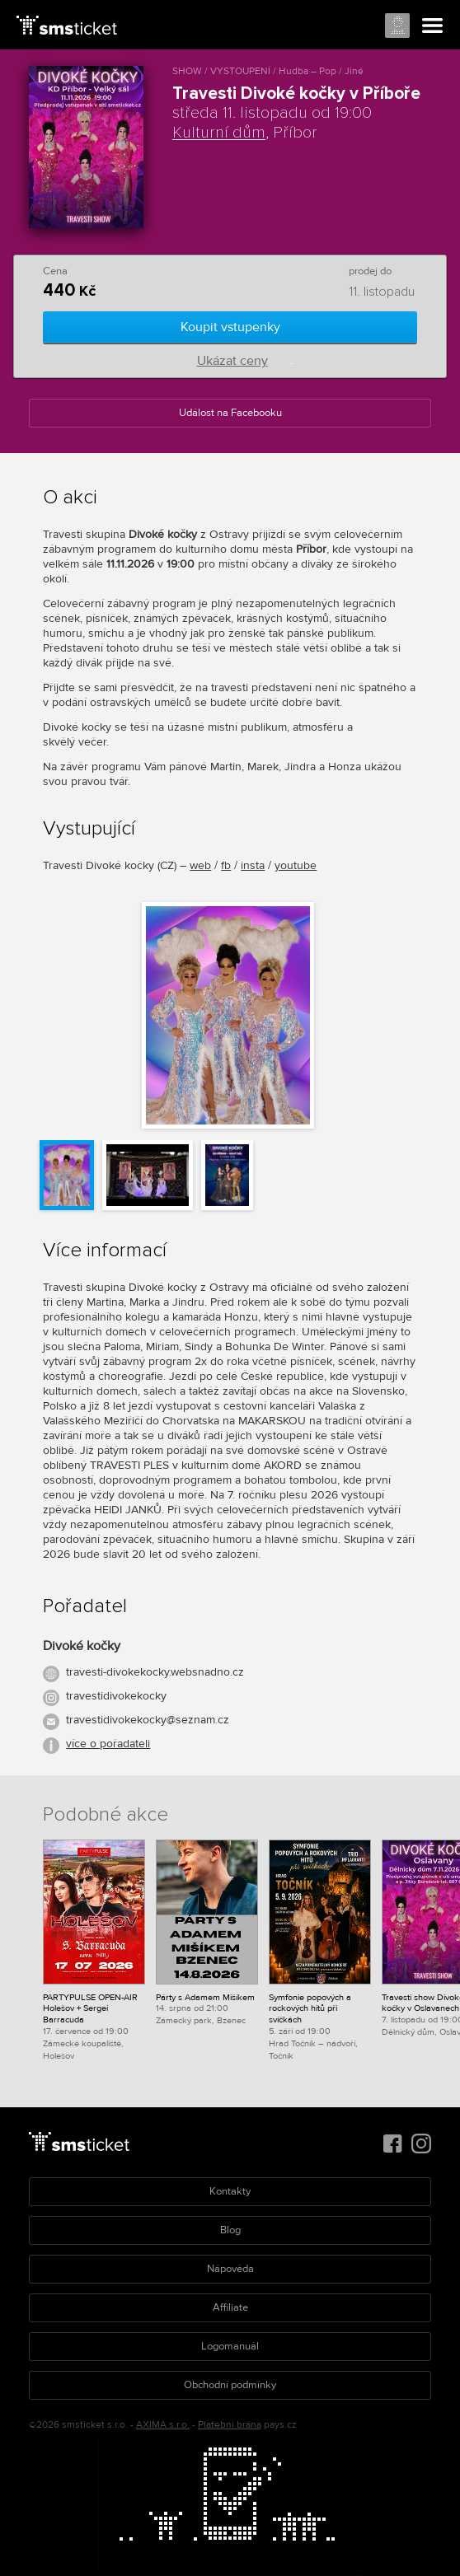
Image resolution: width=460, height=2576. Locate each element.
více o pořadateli (108, 1744)
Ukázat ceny (232, 361)
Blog (230, 2230)
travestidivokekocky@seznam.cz (147, 1720)
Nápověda (230, 2268)
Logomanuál (230, 2346)
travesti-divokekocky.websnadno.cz (155, 1672)
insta (253, 865)
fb (226, 865)
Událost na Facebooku (230, 412)
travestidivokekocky (116, 1696)
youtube (296, 865)
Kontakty (230, 2191)
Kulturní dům (218, 132)
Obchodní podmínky (230, 2384)
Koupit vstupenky (230, 327)
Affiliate (230, 2307)
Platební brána (229, 2425)
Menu (433, 26)
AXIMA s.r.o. (163, 2425)
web (200, 865)
